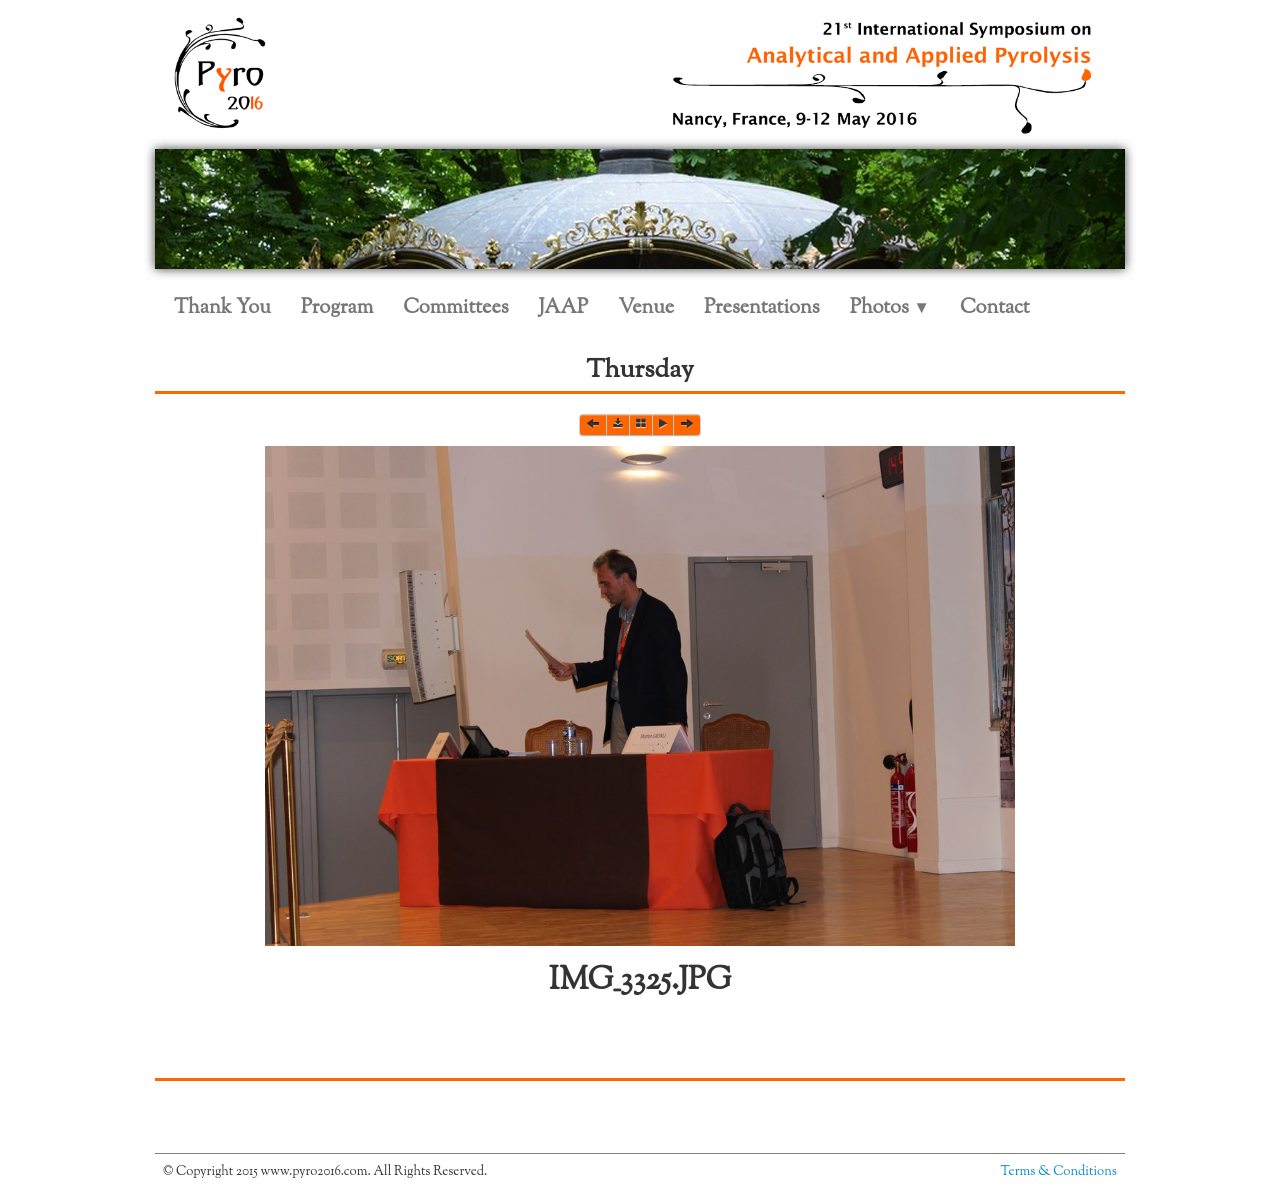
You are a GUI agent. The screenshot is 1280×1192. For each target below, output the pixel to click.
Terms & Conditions (1059, 1172)
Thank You (222, 308)
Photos (890, 308)
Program (337, 308)
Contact (995, 308)
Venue (646, 308)
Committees (455, 308)
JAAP (564, 308)
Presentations (762, 308)
